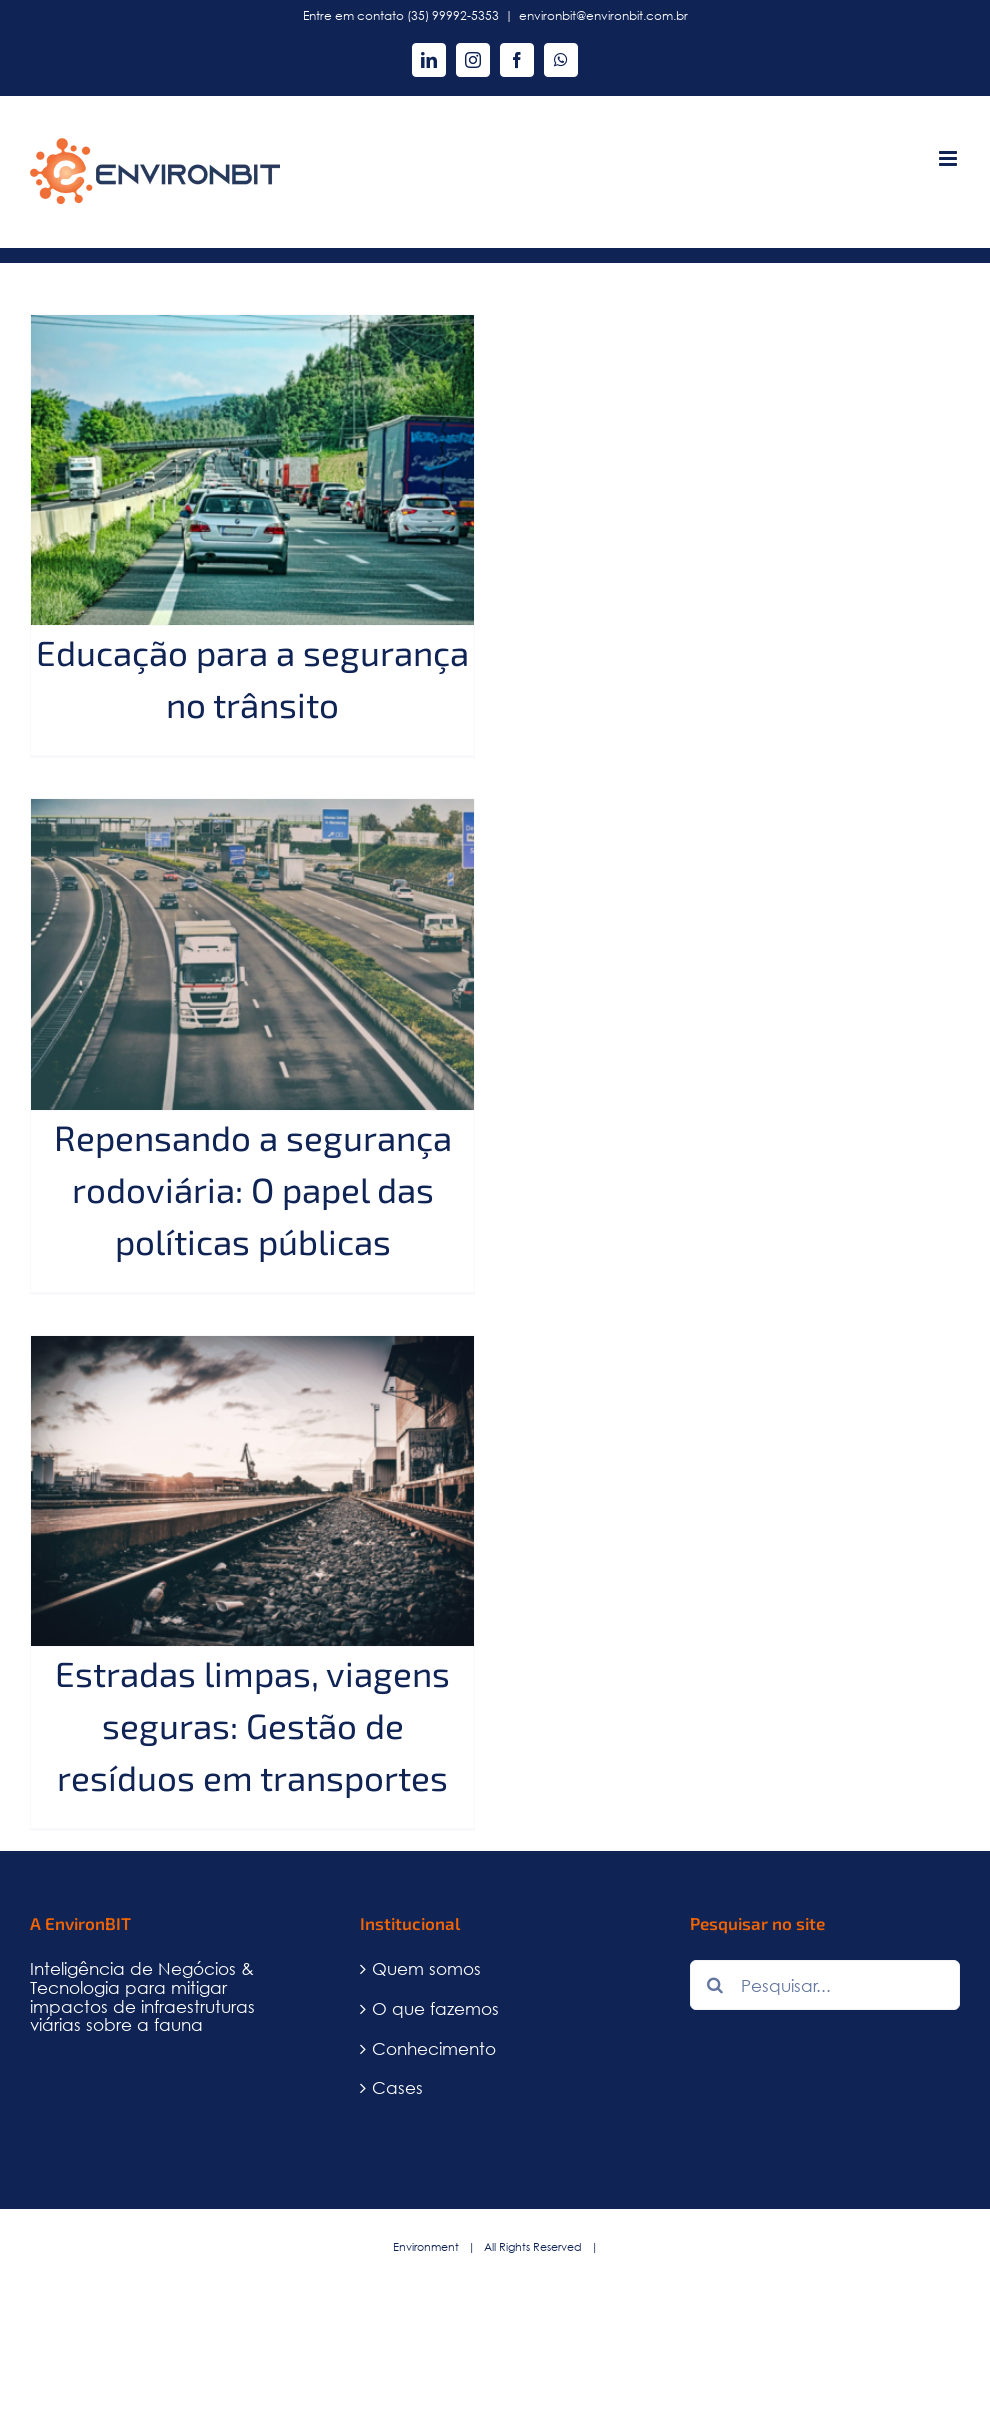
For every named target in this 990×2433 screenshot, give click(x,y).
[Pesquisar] (715, 1985)
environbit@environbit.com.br (603, 15)
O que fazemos (435, 2009)
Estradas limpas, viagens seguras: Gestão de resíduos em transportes (252, 1725)
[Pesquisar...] (825, 1985)
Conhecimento (434, 2049)
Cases (397, 2088)
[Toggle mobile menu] (949, 158)
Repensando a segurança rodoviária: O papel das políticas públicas (253, 1189)
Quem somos (426, 1969)
